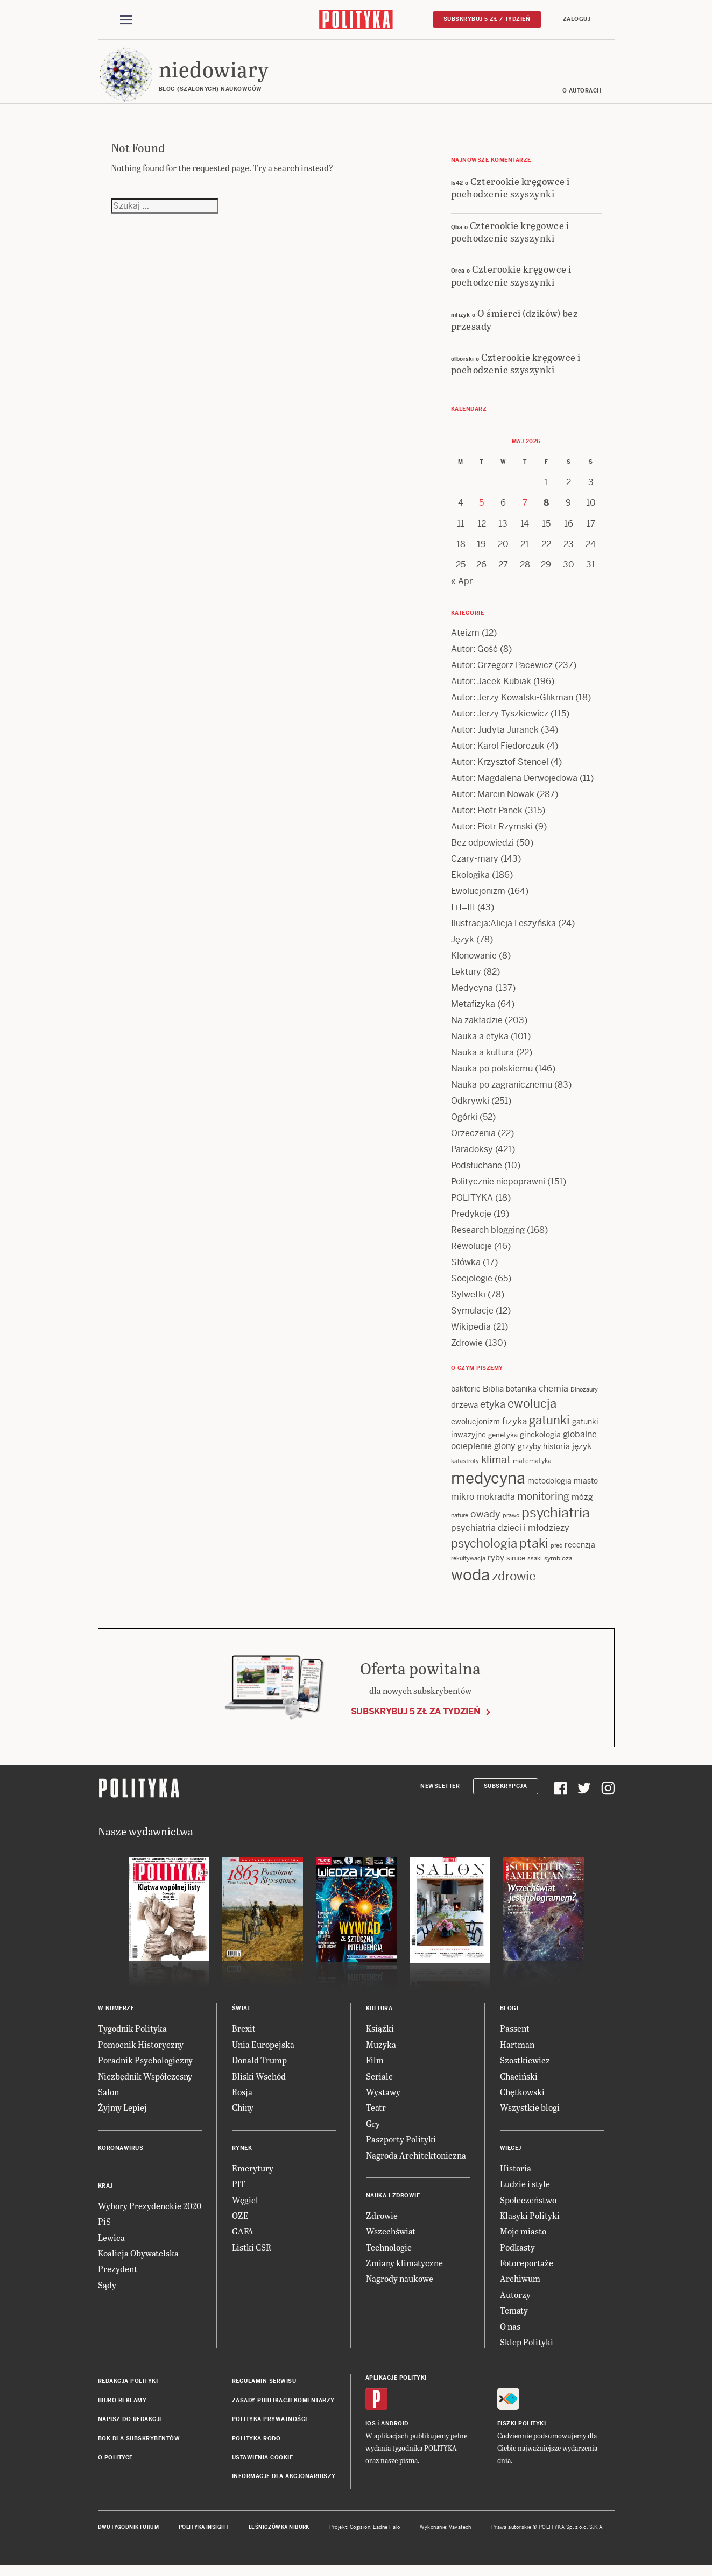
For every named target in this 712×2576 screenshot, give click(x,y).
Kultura (379, 2016)
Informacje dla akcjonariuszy (284, 2484)
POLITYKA (472, 1205)
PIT (238, 2191)
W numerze (116, 2016)
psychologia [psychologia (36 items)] (484, 1550)
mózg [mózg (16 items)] (582, 1505)
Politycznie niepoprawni (498, 1189)
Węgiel (245, 2207)
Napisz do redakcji (129, 2426)
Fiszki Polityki (521, 2431)
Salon (108, 2099)
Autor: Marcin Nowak (492, 801)
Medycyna (472, 995)
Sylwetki (468, 1302)
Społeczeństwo (528, 2207)
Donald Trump (259, 2067)
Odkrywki (470, 1108)
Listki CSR (251, 2254)
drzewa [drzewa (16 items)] (464, 1412)
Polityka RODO (256, 2446)
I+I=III (463, 914)
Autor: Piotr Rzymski (492, 834)
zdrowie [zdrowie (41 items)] (514, 1583)
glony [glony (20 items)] (505, 1454)
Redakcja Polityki (128, 2389)
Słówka (466, 1269)
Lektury (466, 979)
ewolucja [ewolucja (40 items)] (531, 1410)
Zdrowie (467, 1350)
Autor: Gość (474, 656)
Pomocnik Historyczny (141, 2052)
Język (462, 947)
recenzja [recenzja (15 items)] (580, 1552)
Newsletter (440, 1793)
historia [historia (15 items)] (556, 1454)
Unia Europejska (263, 2052)
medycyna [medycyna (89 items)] (488, 1486)
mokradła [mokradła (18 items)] (495, 1504)
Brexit (244, 2036)
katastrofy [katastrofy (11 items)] (465, 1469)
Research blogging (488, 1237)
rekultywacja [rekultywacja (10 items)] (468, 1566)
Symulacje (472, 1318)
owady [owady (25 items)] (485, 1521)
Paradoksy (472, 1156)
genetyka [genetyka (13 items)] (503, 1442)
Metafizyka (473, 1011)
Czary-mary (474, 866)
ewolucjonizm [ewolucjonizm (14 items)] (475, 1429)
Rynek (242, 2155)
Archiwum (520, 2286)
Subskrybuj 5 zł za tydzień (415, 1719)
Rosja (242, 2099)
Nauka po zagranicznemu (501, 1092)
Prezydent (117, 2276)
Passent (515, 2036)
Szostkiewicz (525, 2067)
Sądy (107, 2292)
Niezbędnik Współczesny (145, 2083)
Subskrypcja (505, 1793)
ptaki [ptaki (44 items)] (533, 1550)
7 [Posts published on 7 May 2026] (525, 510)
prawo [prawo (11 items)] (511, 1523)
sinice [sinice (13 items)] (515, 1566)
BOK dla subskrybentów (139, 2446)
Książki (380, 2036)
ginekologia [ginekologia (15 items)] (540, 1442)
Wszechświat (390, 2238)
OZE (240, 2223)
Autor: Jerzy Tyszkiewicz (499, 721)
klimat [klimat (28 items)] (496, 1467)
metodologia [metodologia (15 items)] (549, 1489)
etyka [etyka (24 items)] (492, 1412)
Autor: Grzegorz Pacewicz (502, 672)
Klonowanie (474, 963)
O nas (510, 2333)
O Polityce (115, 2464)
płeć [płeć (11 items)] (556, 1553)
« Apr (462, 588)
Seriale (379, 2083)
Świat (241, 2016)
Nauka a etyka (480, 1043)
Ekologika (470, 882)
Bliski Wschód (259, 2083)
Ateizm (465, 640)
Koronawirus (121, 2155)
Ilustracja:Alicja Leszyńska (503, 930)
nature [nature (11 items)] (459, 1523)
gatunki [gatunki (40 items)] (549, 1427)
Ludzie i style (525, 2191)
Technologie (389, 2254)
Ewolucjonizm (478, 898)
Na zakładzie (477, 1027)
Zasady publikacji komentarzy (283, 2407)
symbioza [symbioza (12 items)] (558, 1566)
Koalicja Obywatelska (138, 2260)
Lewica (111, 2245)
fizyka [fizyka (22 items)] (514, 1429)
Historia (515, 2175)
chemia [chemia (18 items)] (553, 1396)
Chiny (242, 2115)
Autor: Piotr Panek (487, 818)
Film (375, 2067)
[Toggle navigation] (126, 20)
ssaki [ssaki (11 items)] (534, 1566)
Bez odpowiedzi (482, 850)
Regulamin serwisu (264, 2389)
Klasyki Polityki (530, 2223)
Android (394, 2431)
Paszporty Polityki (401, 2146)
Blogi (509, 2016)
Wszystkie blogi (530, 2115)
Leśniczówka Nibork (279, 2534)
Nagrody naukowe (399, 2286)
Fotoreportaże (526, 2270)
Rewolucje (471, 1253)
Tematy (514, 2317)
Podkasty (517, 2254)
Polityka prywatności (269, 2426)
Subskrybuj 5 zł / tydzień (487, 19)
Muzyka (381, 2052)
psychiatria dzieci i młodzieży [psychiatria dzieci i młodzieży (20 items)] (510, 1535)
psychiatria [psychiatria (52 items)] (555, 1520)
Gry (373, 2131)
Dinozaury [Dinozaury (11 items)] (584, 1397)
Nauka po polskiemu (492, 1076)
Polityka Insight (204, 2534)
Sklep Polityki (526, 2349)
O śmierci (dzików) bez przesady (515, 326)
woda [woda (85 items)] (470, 1582)
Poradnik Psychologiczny (145, 2067)
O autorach (582, 98)
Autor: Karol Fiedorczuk (498, 753)
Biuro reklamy (122, 2407)
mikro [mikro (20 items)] (462, 1504)
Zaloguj (577, 19)
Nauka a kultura (482, 1060)
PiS (104, 2229)
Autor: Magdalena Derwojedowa (514, 785)
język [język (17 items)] (581, 1454)
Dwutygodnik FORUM (128, 2534)
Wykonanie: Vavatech (445, 2534)
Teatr (376, 2115)
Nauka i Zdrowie (393, 2202)
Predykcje (471, 1221)
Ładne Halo (386, 2534)
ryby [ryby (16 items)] (496, 1565)
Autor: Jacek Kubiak (491, 688)
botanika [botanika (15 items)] (521, 1396)
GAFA (242, 2238)
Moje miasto (523, 2238)
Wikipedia (471, 1334)
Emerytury (252, 2175)
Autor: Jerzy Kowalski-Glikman (512, 705)
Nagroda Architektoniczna (416, 2162)
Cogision (360, 2534)
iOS (370, 2431)
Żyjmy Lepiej (122, 2115)
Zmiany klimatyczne (404, 2270)
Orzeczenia (473, 1140)
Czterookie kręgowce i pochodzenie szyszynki (510, 195)
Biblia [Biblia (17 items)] (493, 1396)
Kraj (105, 2193)
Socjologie (471, 1285)
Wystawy (383, 2099)
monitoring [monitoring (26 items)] (543, 1504)
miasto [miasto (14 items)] (586, 1489)
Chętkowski (522, 2099)
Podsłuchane (476, 1173)
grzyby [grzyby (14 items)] (529, 1454)
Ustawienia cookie (262, 2464)
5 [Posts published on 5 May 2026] (481, 510)
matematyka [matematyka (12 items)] (532, 1469)
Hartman (517, 2052)
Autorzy (515, 2302)
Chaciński (519, 2083)
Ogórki (464, 1124)
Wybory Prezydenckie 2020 (149, 2213)
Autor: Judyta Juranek (495, 737)
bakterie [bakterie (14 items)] (466, 1396)
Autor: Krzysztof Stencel (499, 769)
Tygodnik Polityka (132, 2036)
